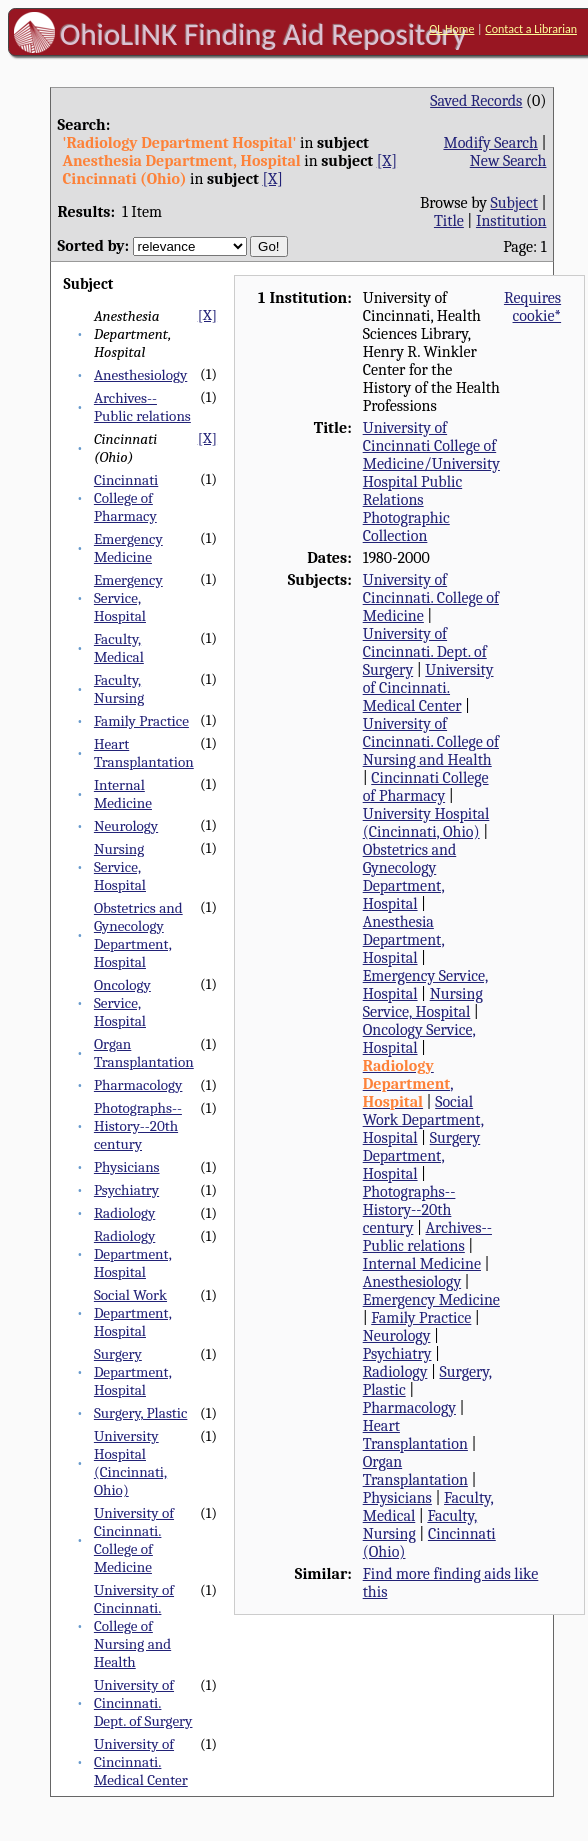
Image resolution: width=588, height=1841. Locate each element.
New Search (508, 161)
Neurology (126, 826)
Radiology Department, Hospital (133, 1254)
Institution (511, 221)
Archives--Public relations (142, 407)
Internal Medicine (123, 794)
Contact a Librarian (531, 29)
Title (449, 221)
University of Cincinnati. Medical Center (141, 1762)
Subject (513, 203)
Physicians (127, 1167)
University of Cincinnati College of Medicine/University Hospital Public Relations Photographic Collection (431, 482)
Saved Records (476, 101)
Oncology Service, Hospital (122, 1003)
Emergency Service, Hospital (128, 598)
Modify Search (490, 143)
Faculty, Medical (119, 648)
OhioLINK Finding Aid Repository (263, 34)
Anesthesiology (140, 375)
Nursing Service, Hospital (120, 867)
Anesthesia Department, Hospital (404, 940)
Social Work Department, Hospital (133, 1313)
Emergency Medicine (128, 548)
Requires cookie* (532, 307)
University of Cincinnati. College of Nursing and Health (134, 1626)
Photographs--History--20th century (138, 1126)
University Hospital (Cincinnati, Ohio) (130, 1463)
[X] (387, 161)
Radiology (124, 1213)
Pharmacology (138, 1085)
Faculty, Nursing (119, 689)
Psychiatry (126, 1190)
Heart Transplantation (144, 753)
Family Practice (141, 721)
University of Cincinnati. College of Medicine (134, 1540)
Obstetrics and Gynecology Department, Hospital (138, 935)
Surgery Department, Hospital (133, 1372)
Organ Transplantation (144, 1053)
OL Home (451, 29)
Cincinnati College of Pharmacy (126, 498)
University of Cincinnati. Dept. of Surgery (143, 1703)
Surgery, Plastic (141, 1413)
